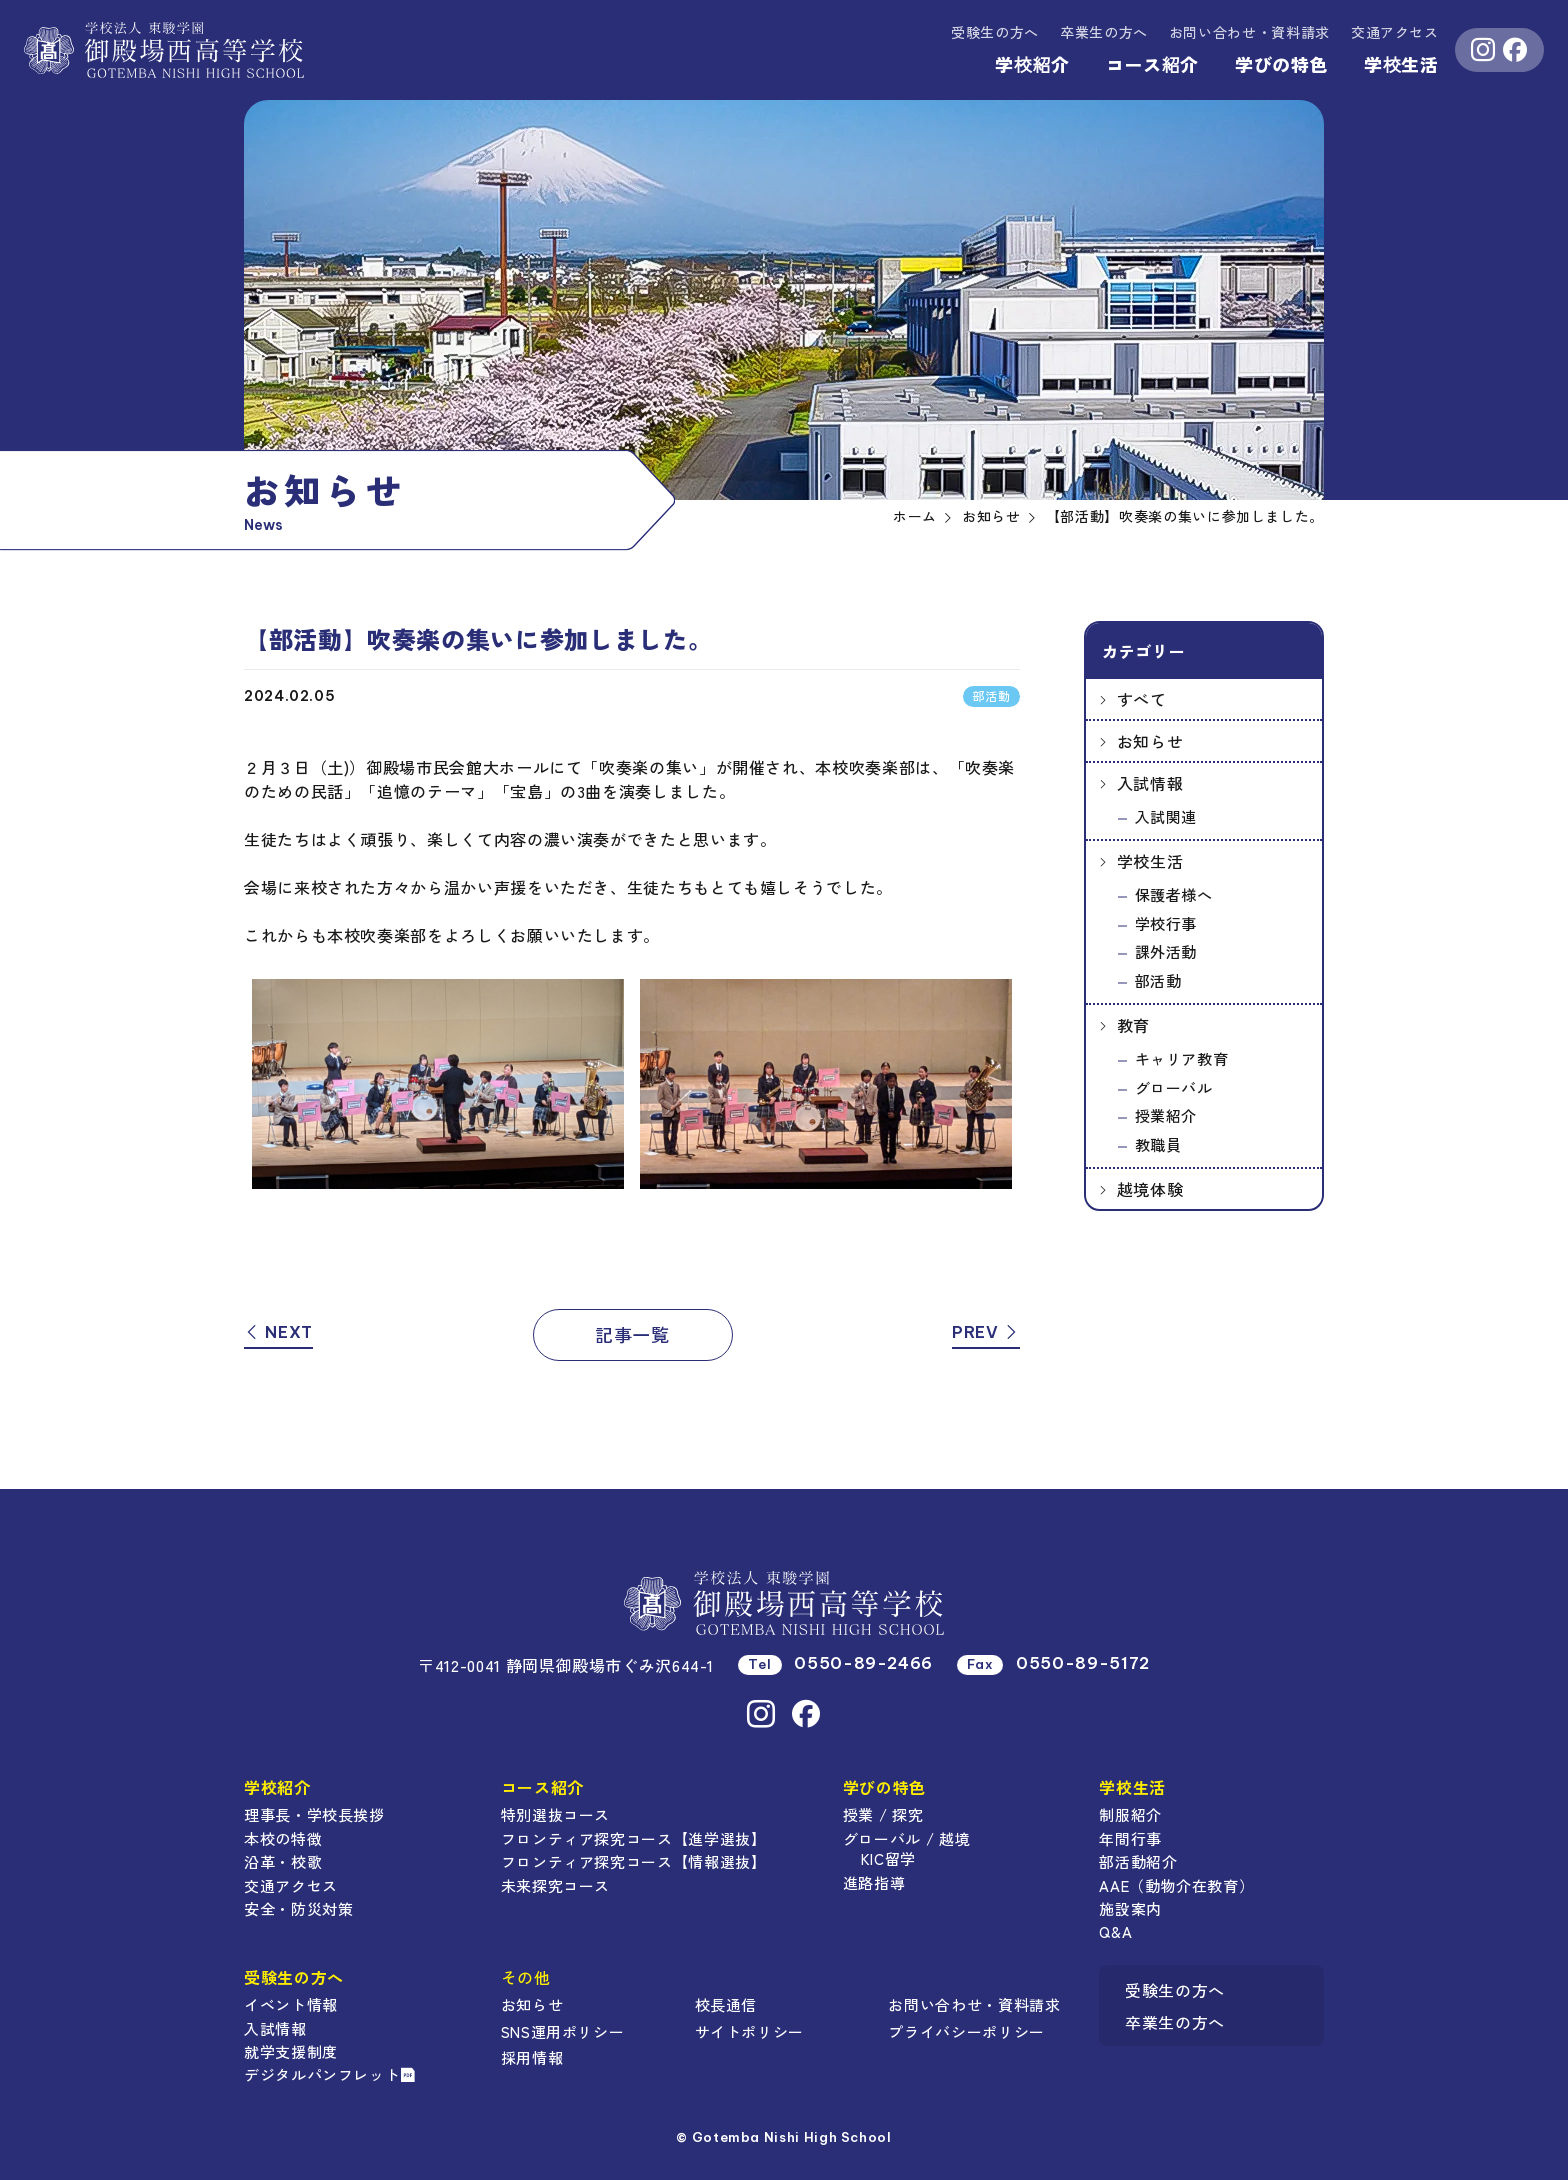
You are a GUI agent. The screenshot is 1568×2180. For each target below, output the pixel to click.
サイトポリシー (749, 2031)
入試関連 (1166, 816)
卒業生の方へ (1104, 32)
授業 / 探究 (883, 1814)
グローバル (1174, 1087)
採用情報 (532, 2057)
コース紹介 (1152, 64)
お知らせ (1150, 741)
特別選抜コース (555, 1814)
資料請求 (1249, 32)
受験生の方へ (995, 32)
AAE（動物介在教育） (1176, 1885)
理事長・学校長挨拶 (314, 1814)
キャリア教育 (1182, 1058)
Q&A (1115, 1931)
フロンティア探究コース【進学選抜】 (634, 1838)
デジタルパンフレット (330, 2074)
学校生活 (1401, 64)
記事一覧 (632, 1334)
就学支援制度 (291, 2051)
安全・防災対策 (298, 1908)
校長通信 (726, 2004)
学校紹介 (1032, 64)
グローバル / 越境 (906, 1838)
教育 (1133, 1025)
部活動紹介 (1138, 1861)
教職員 (1158, 1144)
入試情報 (1150, 783)
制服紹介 (1130, 1814)
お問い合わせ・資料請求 (974, 2004)
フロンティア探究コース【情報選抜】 (634, 1861)
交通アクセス (1395, 32)
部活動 (1158, 980)
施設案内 (1130, 1908)
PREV (986, 1332)
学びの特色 (1281, 64)
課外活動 (1166, 951)
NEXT (278, 1332)
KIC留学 (888, 1858)
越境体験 (1150, 1189)
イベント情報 (291, 2004)
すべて (1142, 699)
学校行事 (1166, 923)
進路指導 (874, 1882)
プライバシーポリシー (966, 2031)
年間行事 (1130, 1838)
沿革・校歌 (283, 1861)
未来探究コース (555, 1885)
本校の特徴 (283, 1838)
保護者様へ (1174, 894)
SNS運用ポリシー (563, 2031)
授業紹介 (1166, 1115)
